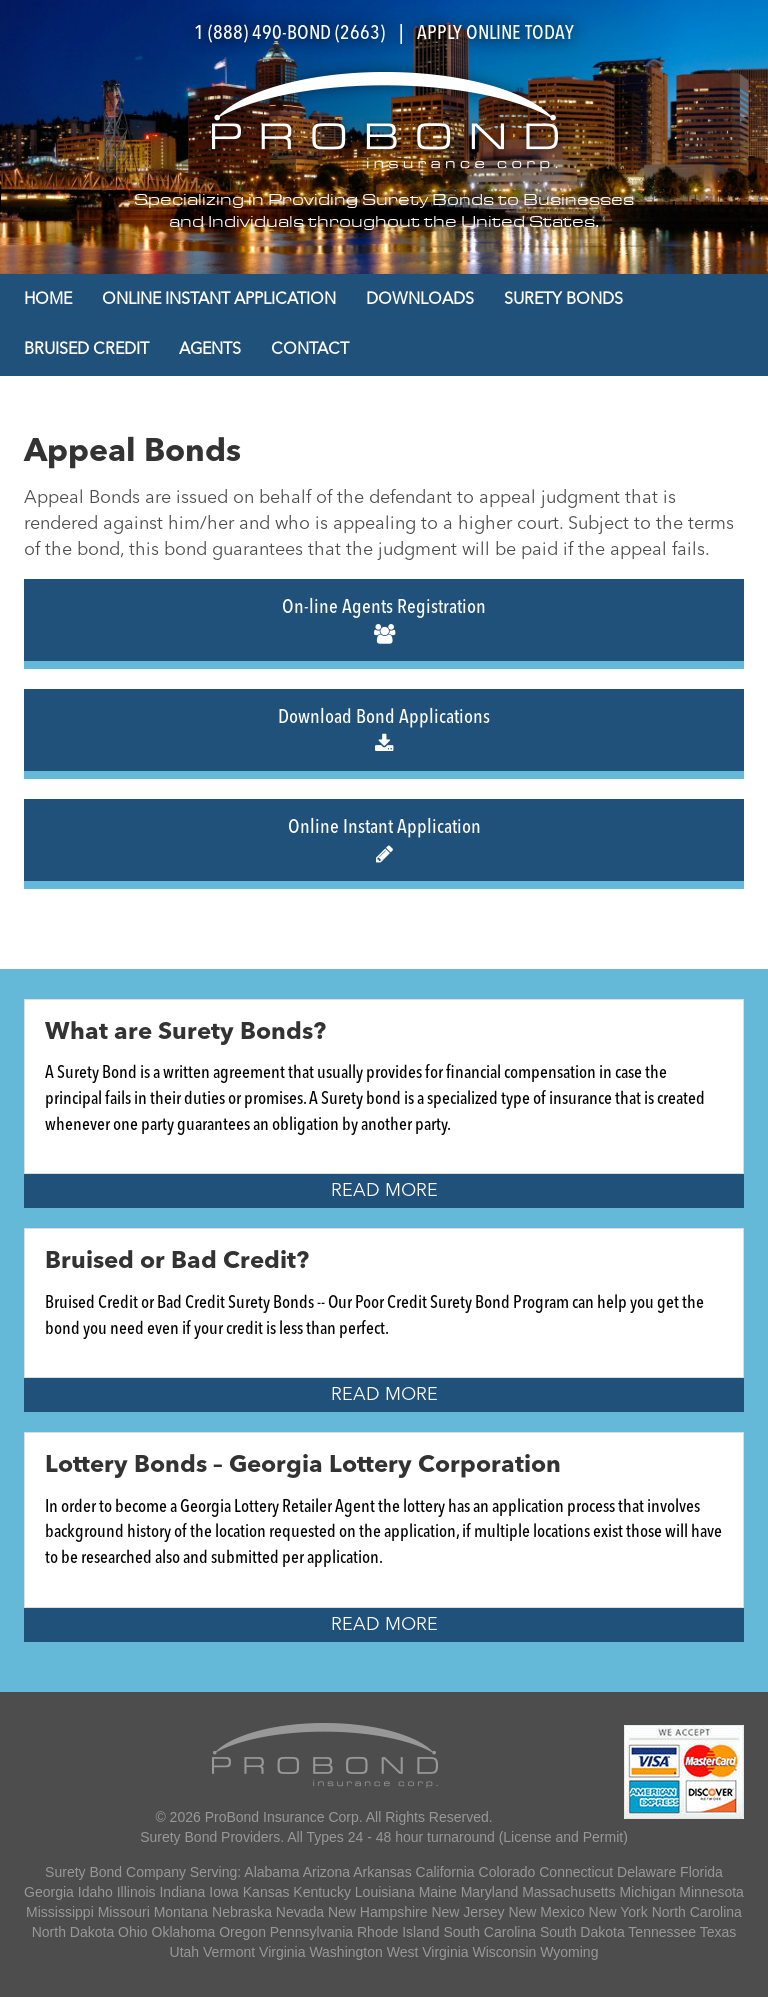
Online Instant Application (219, 300)
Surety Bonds (563, 300)
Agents (210, 350)
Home (48, 300)
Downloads (420, 300)
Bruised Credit (86, 350)
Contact (310, 350)
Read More (384, 1191)
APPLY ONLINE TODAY (495, 34)
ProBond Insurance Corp (282, 1817)
